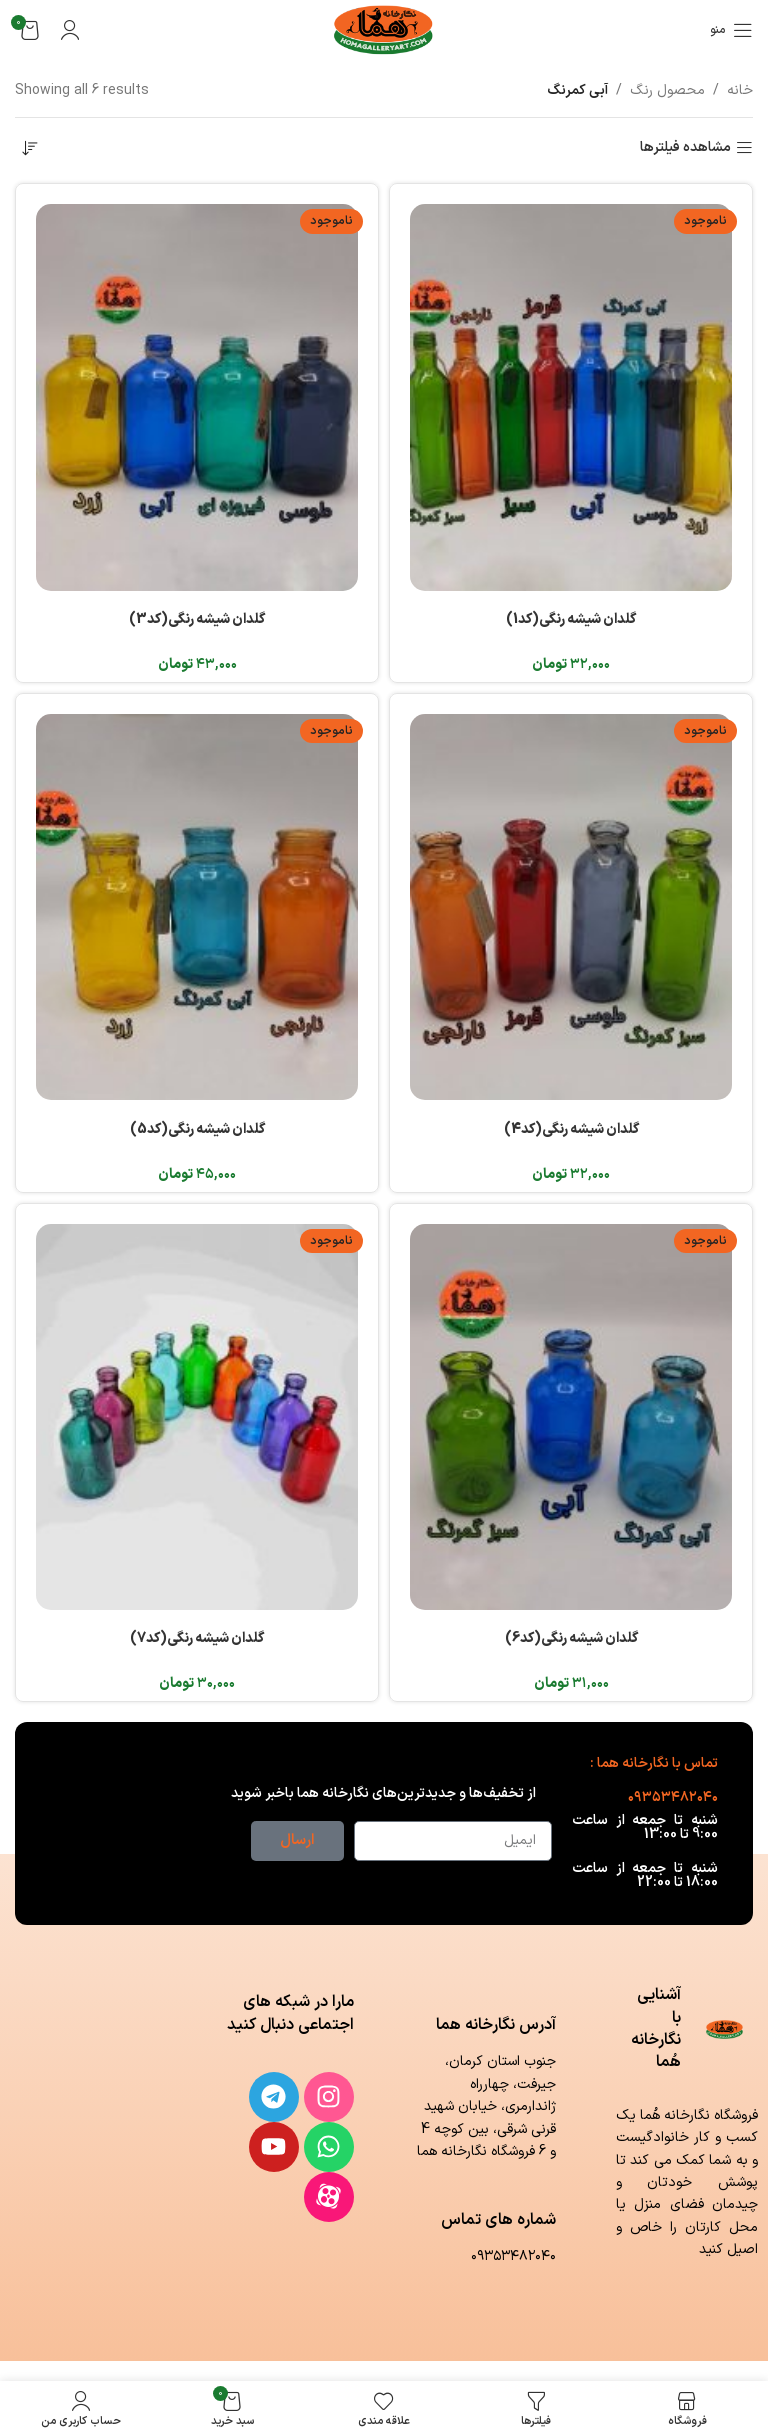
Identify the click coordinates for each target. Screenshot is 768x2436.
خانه (740, 90)
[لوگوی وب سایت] (384, 29)
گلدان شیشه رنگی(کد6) (571, 1638)
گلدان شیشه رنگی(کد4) (571, 1129)
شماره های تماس (498, 2220)
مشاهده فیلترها (685, 148)
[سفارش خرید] (30, 148)
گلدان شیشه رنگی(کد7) (197, 1638)
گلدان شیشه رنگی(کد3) (197, 619)
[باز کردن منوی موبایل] (731, 30)
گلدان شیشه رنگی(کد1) (571, 619)
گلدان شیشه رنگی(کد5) (197, 1129)
